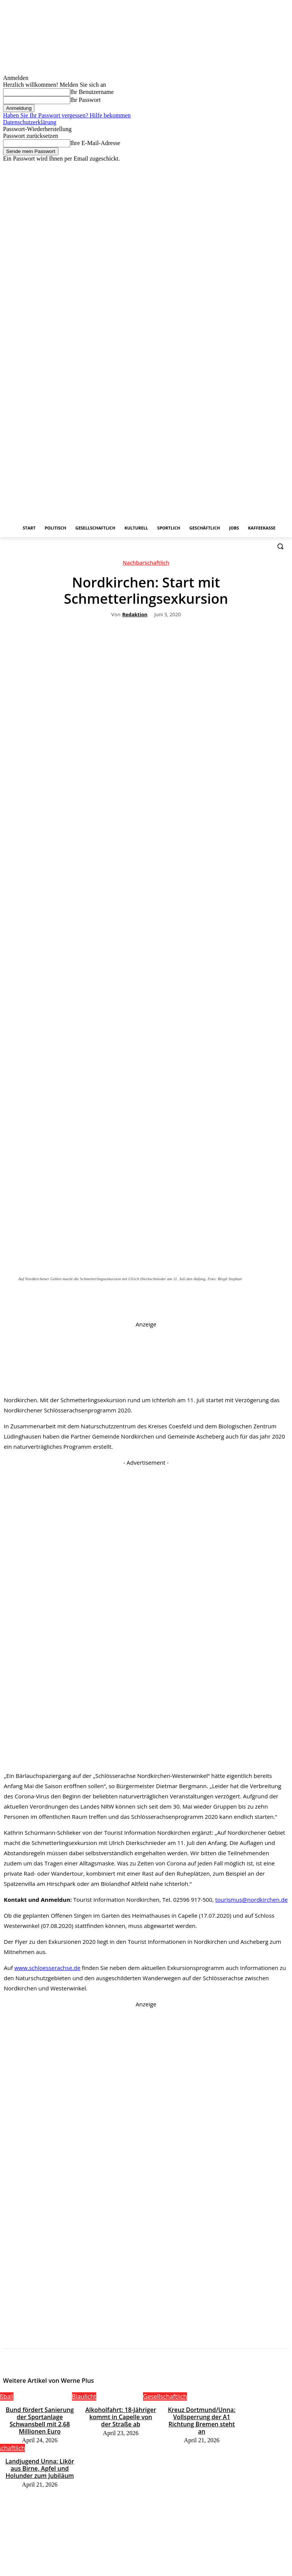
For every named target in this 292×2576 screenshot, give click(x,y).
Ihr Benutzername (92, 92)
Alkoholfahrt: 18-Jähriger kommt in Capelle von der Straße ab (120, 2415)
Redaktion (135, 615)
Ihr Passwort (85, 100)
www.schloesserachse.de (47, 1967)
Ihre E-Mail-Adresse (95, 143)
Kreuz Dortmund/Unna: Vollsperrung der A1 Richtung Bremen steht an (201, 2415)
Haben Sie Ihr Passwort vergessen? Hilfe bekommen (67, 115)
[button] (280, 546)
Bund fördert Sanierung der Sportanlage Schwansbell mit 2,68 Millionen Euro (39, 2415)
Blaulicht (84, 2396)
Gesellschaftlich (165, 2396)
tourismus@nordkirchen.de (251, 1899)
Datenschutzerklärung (29, 122)
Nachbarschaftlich (146, 564)
